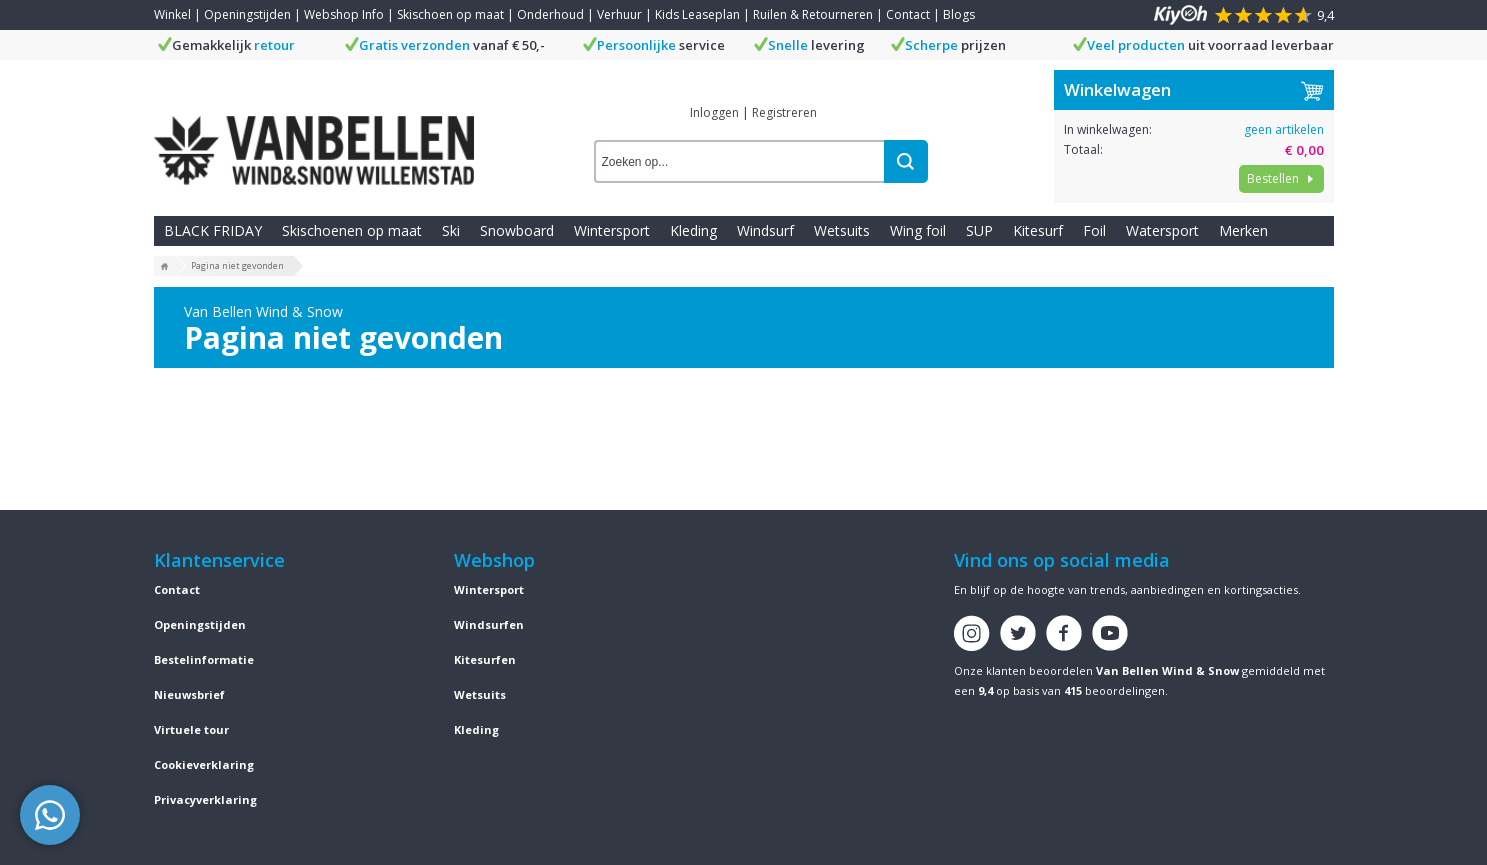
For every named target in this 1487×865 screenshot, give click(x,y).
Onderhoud (550, 14)
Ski (451, 230)
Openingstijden (247, 14)
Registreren (784, 112)
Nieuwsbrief (189, 694)
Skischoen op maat (450, 14)
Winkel (172, 14)
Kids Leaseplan (697, 14)
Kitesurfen (485, 659)
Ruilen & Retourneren (813, 14)
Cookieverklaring (204, 764)
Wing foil (918, 230)
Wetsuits (842, 230)
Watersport (1162, 230)
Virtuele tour (191, 729)
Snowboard (517, 230)
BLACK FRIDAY (213, 230)
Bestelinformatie (204, 659)
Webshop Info (344, 14)
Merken (1243, 230)
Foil (1094, 230)
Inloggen (714, 112)
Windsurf (765, 230)
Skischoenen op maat (352, 230)
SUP (979, 230)
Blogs (959, 14)
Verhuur (619, 14)
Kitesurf (1038, 230)
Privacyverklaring (205, 799)
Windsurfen (489, 624)
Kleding (693, 230)
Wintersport (612, 230)
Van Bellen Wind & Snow (1167, 670)
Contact (908, 14)
